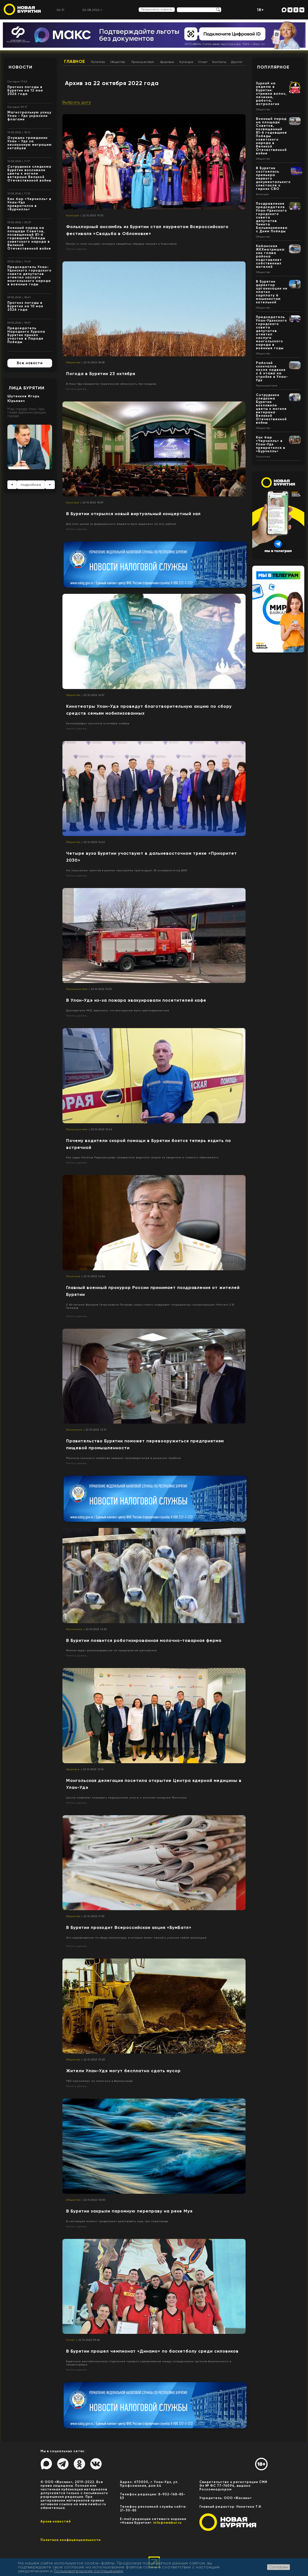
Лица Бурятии (26, 388)
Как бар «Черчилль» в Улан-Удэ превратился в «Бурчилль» (29, 204)
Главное (74, 61)
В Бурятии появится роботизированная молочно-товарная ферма (143, 1640)
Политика (98, 62)
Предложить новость (156, 9)
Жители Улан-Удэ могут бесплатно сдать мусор (123, 2070)
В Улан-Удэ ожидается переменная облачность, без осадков (111, 383)
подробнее (31, 485)
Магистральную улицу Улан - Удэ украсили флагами (29, 115)
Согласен (278, 2567)
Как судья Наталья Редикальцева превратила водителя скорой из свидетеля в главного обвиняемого (142, 1157)
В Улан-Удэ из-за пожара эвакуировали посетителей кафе (136, 1000)
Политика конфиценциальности (70, 2540)
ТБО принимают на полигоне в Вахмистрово (99, 2081)
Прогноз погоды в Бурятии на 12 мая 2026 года (25, 90)
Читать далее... (77, 249)
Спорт (203, 62)
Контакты (219, 62)
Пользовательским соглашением (88, 2571)
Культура (186, 62)
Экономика (74, 1429)
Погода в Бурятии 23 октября (100, 373)
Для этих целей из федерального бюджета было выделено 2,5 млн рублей (121, 524)
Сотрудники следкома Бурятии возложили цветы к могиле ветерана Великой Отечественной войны (29, 173)
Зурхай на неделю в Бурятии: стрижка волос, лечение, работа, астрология (271, 93)
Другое (236, 62)
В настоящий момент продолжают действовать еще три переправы (117, 2221)
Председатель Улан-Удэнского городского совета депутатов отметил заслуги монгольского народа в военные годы (29, 275)
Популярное (273, 67)
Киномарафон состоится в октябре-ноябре (98, 723)
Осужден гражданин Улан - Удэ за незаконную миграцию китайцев (29, 143)
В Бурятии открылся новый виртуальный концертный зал (133, 513)
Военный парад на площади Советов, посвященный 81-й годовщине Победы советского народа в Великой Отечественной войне (29, 238)
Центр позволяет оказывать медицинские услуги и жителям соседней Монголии (126, 1797)
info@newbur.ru (167, 2522)
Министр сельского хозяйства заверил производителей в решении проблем (123, 1458)
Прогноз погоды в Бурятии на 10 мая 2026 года (25, 306)
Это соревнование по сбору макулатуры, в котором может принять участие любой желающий (136, 1937)
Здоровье (167, 62)
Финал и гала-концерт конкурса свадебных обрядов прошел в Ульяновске (121, 243)
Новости (20, 67)
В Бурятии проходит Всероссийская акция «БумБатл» (129, 1927)
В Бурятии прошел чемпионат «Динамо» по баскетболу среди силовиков (152, 2351)
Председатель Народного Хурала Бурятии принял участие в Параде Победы (26, 335)
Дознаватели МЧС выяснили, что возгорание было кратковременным (117, 1010)
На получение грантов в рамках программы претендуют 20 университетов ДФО (126, 870)
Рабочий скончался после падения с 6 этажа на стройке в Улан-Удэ (272, 371)
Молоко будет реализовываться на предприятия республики (111, 1650)
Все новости (30, 363)
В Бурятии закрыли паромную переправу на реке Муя (129, 2211)
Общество (117, 62)
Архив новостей (55, 2521)
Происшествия (142, 62)
